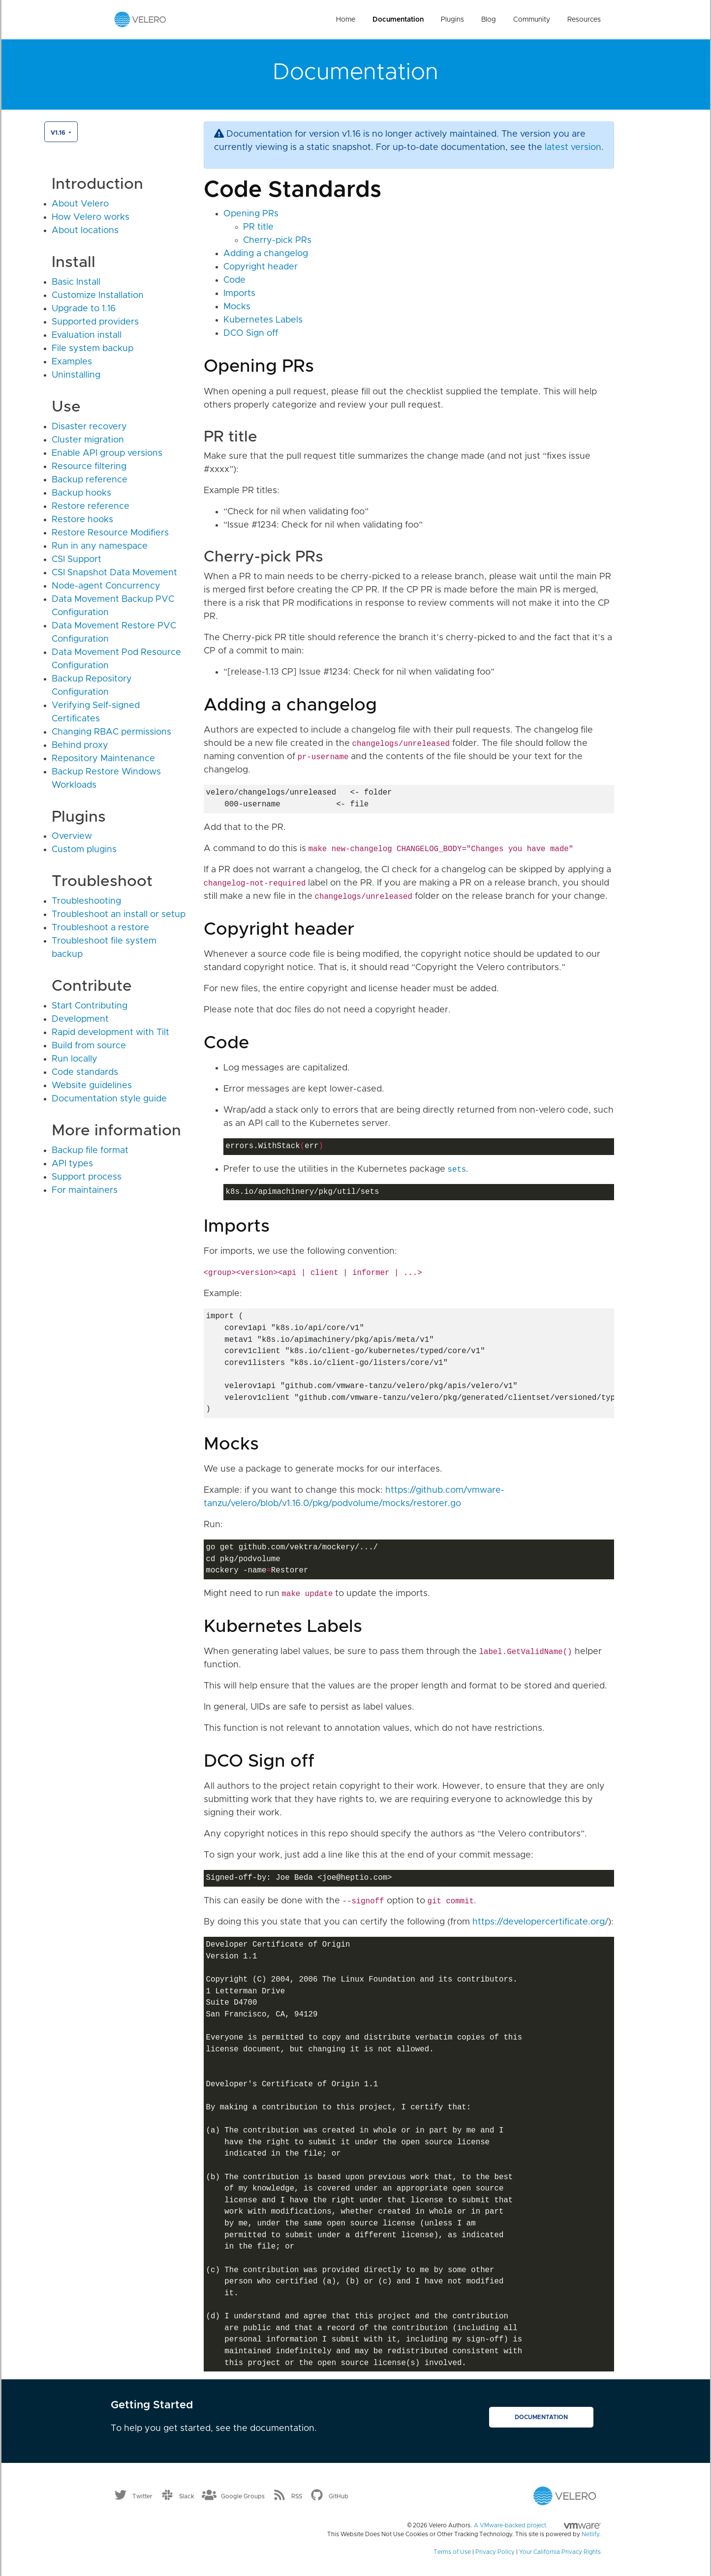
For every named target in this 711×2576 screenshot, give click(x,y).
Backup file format (90, 1150)
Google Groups (243, 2496)
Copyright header (260, 267)
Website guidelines (92, 1085)
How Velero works (90, 217)
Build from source (89, 1045)
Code (234, 280)
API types (72, 1163)
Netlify (590, 2534)
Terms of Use (452, 2552)
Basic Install (76, 282)
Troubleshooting (86, 901)
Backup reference (89, 479)
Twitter (142, 2496)
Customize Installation (98, 295)
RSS (296, 2496)
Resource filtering (89, 466)
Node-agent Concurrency (106, 586)
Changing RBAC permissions (111, 732)
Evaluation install (87, 335)
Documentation (398, 19)
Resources (584, 19)
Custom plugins (84, 849)
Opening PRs (250, 213)
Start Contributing (89, 1006)
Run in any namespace (100, 546)
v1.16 (59, 133)
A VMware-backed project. (537, 2525)
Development (80, 1019)
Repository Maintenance (103, 758)
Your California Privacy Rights (560, 2552)
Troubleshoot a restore (100, 927)
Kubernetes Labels (263, 320)
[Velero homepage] (140, 19)
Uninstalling (76, 375)
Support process (87, 1177)
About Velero (80, 204)
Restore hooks (82, 519)
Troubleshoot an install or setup (118, 914)
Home (345, 19)
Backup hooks (81, 493)
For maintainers (85, 1190)
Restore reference (90, 506)
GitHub (338, 2496)
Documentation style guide (109, 1099)
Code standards (85, 1072)
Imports (239, 293)
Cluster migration (88, 440)
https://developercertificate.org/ (540, 1922)
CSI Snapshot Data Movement (114, 572)
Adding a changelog (265, 253)
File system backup (92, 348)
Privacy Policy (495, 2552)
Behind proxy (80, 745)
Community (531, 19)
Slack (186, 2496)
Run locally (74, 1059)
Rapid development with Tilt (110, 1032)
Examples (72, 361)
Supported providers (95, 322)
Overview (72, 836)
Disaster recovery (89, 426)
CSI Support (76, 559)
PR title (258, 227)
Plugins (452, 19)
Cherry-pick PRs (277, 240)
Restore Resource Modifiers (110, 533)
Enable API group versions (107, 453)
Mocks (236, 306)
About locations (85, 230)
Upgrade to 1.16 (84, 308)
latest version (573, 147)
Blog (488, 19)
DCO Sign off (250, 333)
